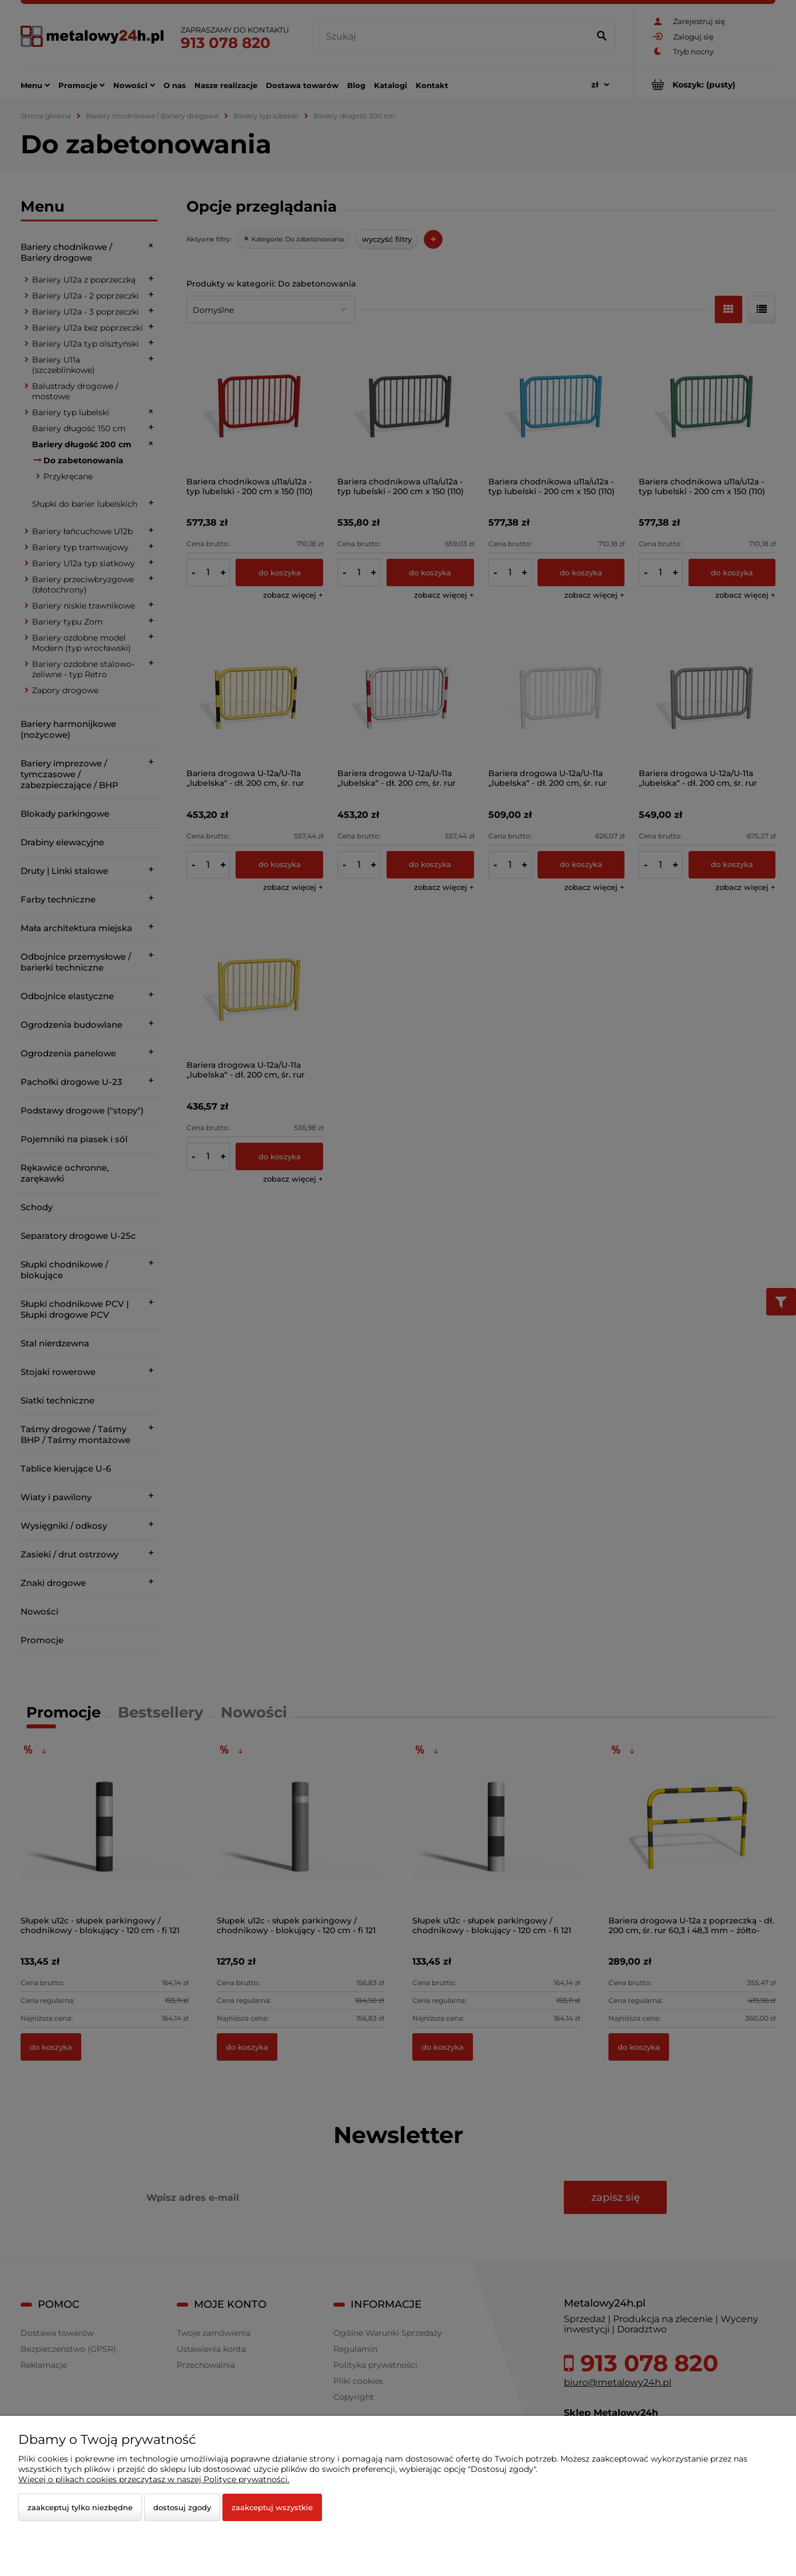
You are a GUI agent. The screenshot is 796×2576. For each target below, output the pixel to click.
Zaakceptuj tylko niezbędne (80, 2507)
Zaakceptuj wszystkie (272, 2507)
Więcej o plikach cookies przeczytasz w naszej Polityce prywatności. (153, 2479)
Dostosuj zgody (182, 2507)
